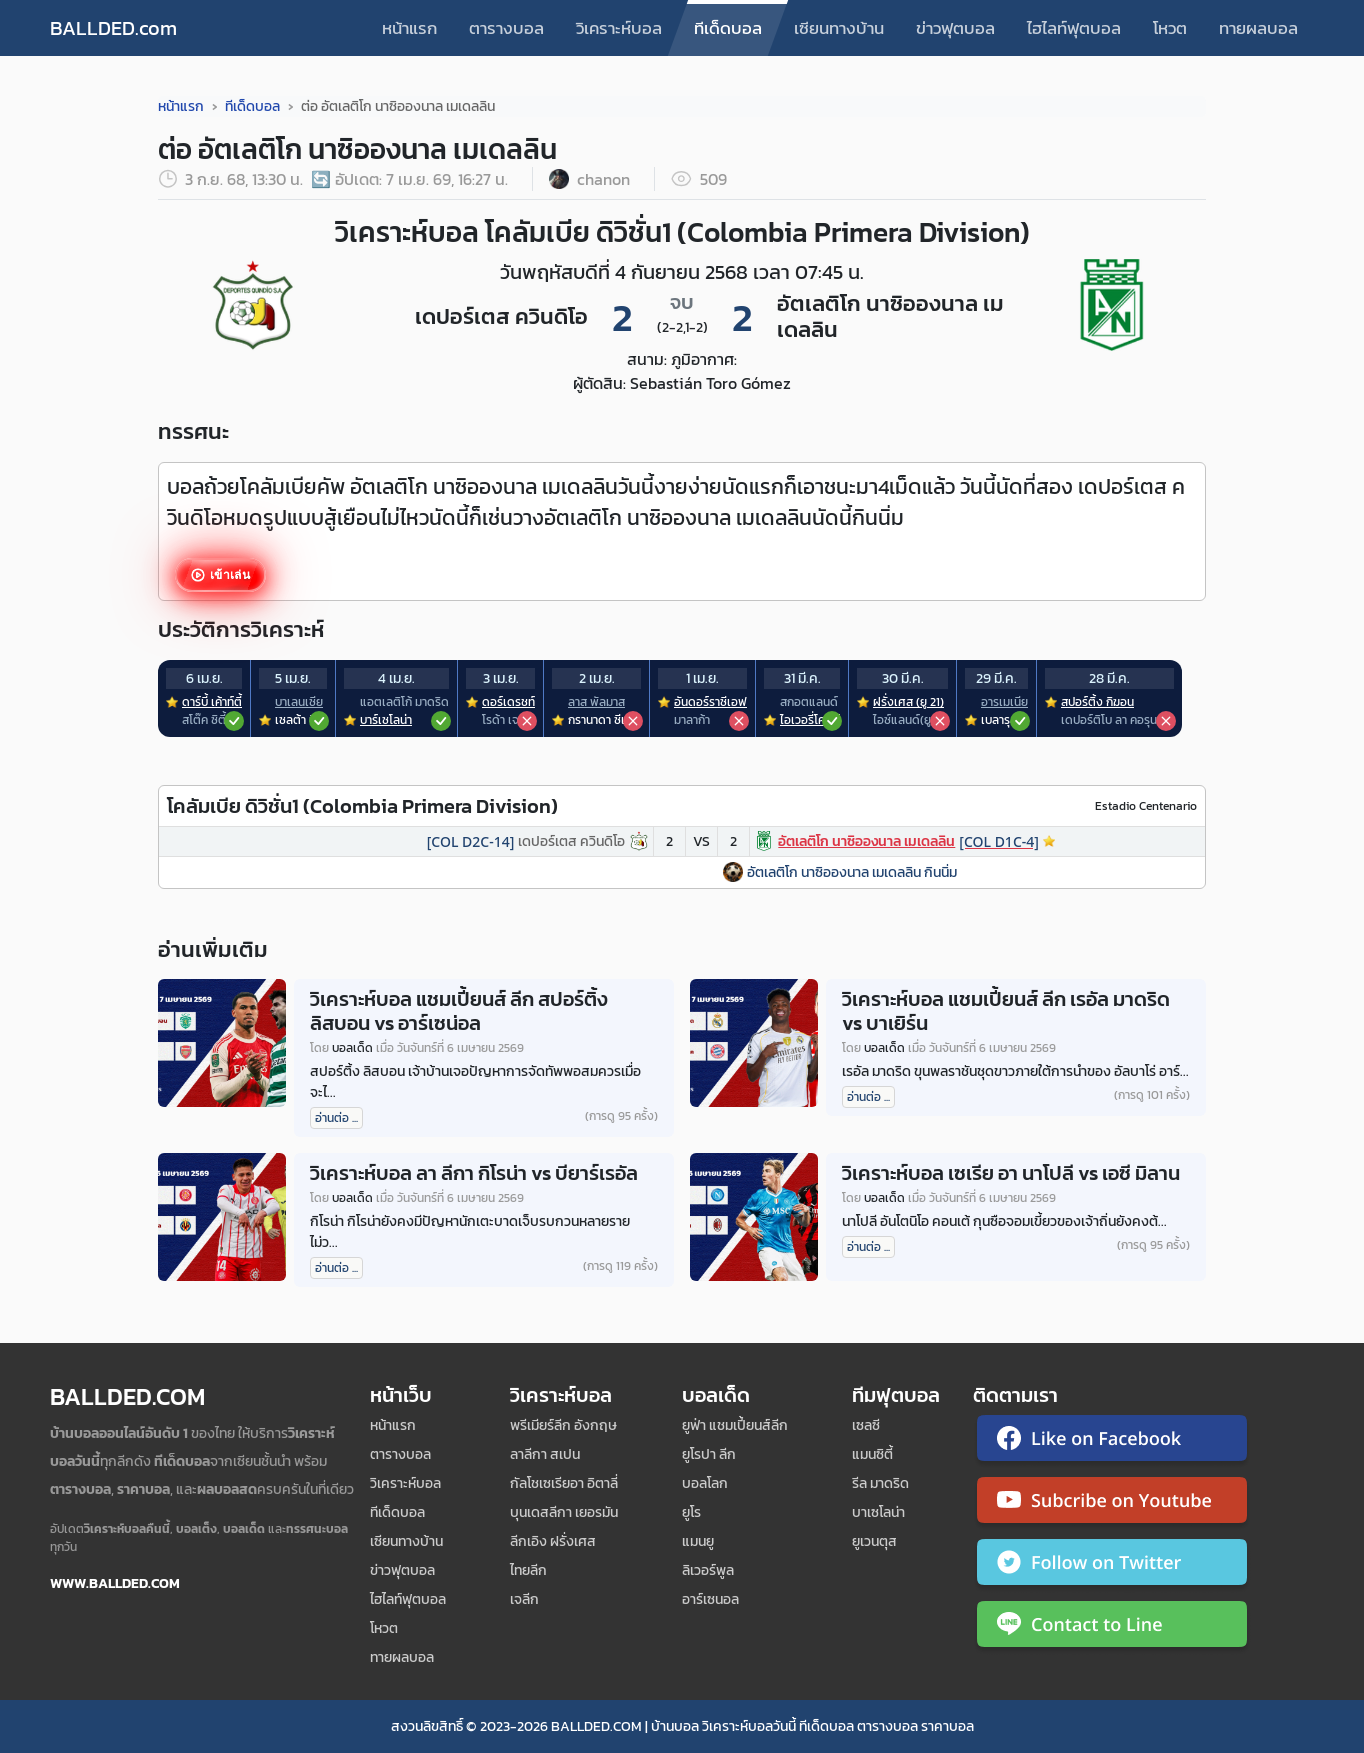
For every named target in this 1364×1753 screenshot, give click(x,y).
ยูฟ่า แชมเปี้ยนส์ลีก (735, 1425)
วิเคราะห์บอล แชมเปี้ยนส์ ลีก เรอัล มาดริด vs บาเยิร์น (1006, 1011)
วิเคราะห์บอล (619, 28)
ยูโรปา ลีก (709, 1454)
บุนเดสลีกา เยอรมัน (564, 1512)
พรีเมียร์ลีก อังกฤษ (563, 1425)
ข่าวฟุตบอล (955, 28)
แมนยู (698, 1541)
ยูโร (691, 1512)
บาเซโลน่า (878, 1512)
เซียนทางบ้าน (839, 28)
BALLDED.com (113, 28)
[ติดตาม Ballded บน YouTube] (1112, 1504)
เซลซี (866, 1425)
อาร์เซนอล (710, 1599)
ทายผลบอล (1258, 28)
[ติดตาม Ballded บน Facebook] (1112, 1442)
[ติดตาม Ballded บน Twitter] (1112, 1566)
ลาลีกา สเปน (545, 1454)
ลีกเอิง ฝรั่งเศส (553, 1541)
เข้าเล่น (228, 575)
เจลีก (524, 1599)
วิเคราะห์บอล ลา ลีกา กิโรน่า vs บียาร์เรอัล (474, 1173)
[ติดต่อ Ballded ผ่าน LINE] (1112, 1628)
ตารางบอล (506, 28)
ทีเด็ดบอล (728, 28)
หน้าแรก (409, 28)
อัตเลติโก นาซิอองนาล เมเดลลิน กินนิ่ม (852, 872)
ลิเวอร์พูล (708, 1570)
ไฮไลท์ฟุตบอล (1074, 28)
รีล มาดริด (880, 1483)
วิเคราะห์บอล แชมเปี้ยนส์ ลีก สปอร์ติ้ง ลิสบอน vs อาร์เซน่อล (459, 1011)
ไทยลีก (528, 1570)
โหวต (1170, 28)
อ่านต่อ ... (336, 1118)
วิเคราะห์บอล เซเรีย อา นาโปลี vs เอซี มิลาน (1011, 1173)
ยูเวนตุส (874, 1541)
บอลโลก (705, 1483)
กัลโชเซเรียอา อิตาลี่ (564, 1483)
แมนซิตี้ (872, 1454)
